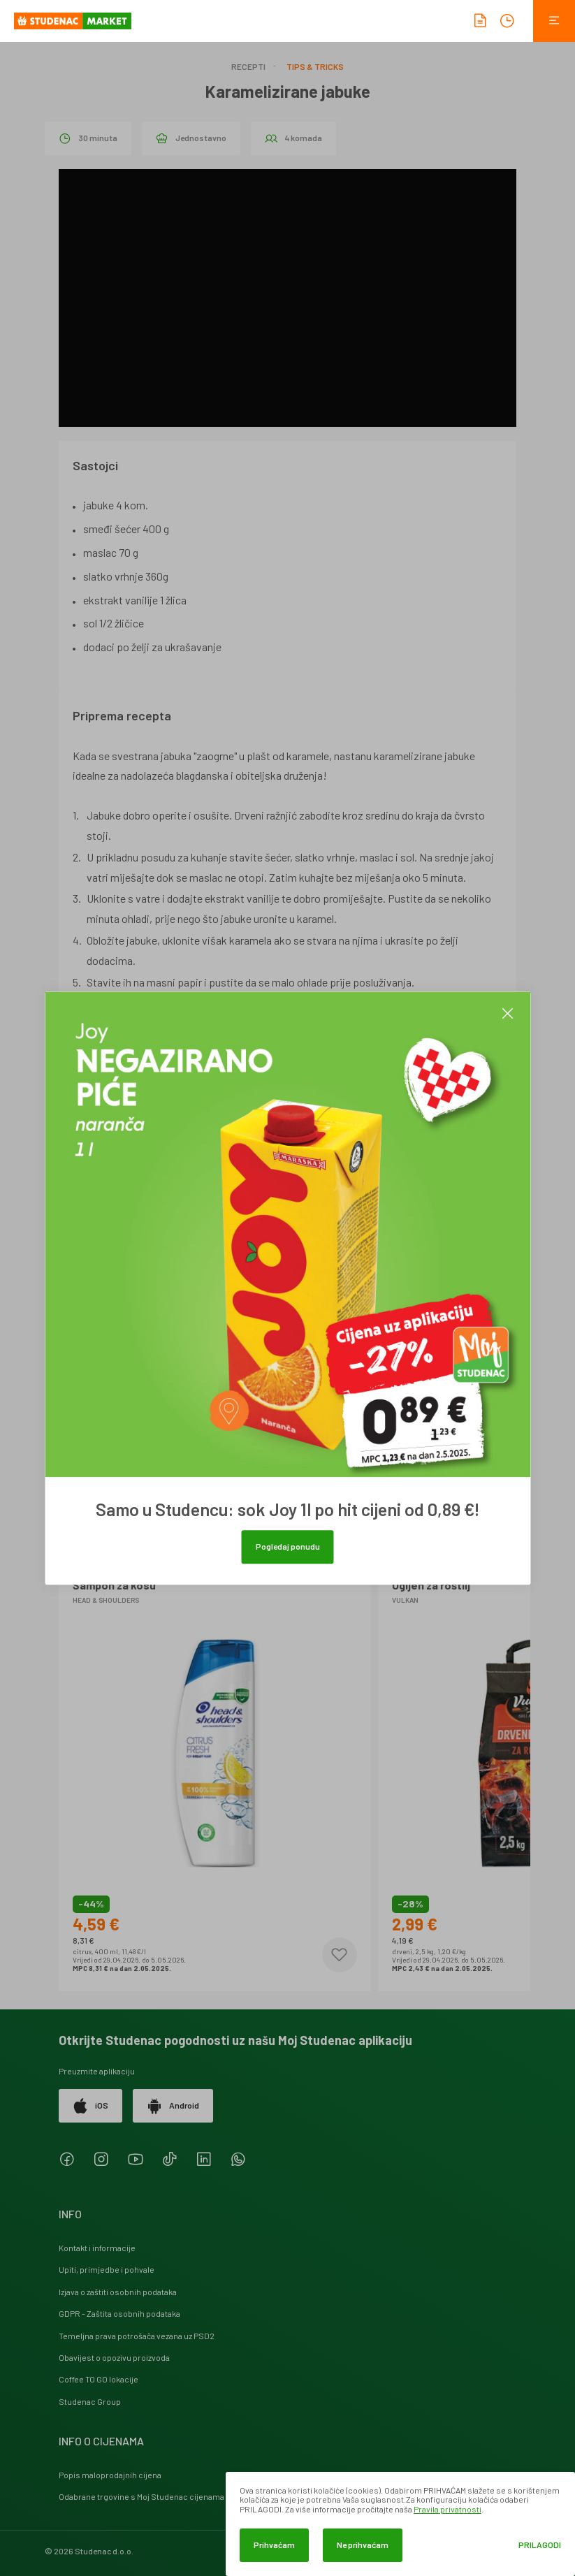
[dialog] (400, 2524)
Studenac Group (90, 2401)
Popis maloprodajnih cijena (110, 2475)
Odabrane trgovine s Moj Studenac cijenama (141, 2496)
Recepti (248, 66)
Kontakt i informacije (97, 2248)
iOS (90, 2105)
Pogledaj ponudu (288, 1546)
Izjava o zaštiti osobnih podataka (118, 2292)
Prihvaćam (274, 2544)
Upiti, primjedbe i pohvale (106, 2269)
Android (173, 2105)
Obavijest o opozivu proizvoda (114, 2357)
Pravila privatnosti (447, 2509)
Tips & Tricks (315, 66)
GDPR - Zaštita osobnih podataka (119, 2313)
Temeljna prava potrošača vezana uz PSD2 (136, 2336)
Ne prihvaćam (362, 2544)
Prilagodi (539, 2544)
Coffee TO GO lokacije (98, 2379)
